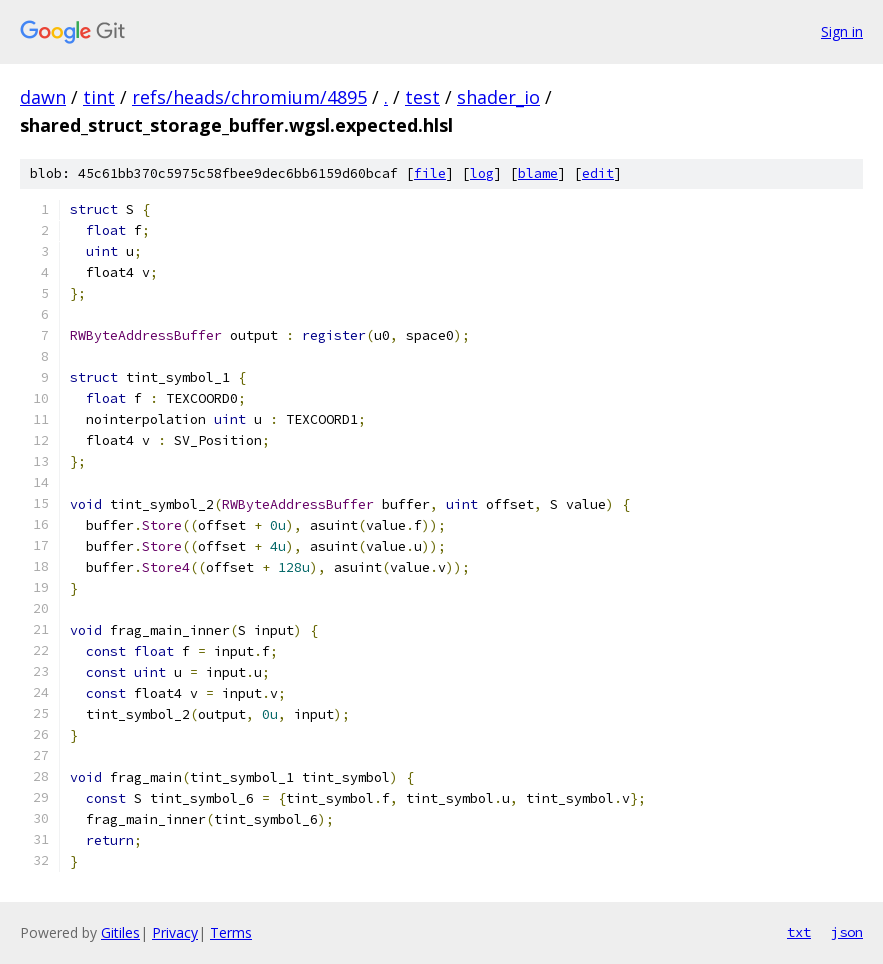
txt (799, 932)
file (430, 173)
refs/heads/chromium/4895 (249, 97)
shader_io (498, 97)
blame (538, 173)
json (847, 932)
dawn (43, 97)
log (482, 173)
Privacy (175, 932)
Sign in (842, 31)
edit (598, 173)
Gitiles (120, 932)
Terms (231, 932)
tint (99, 97)
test (422, 97)
